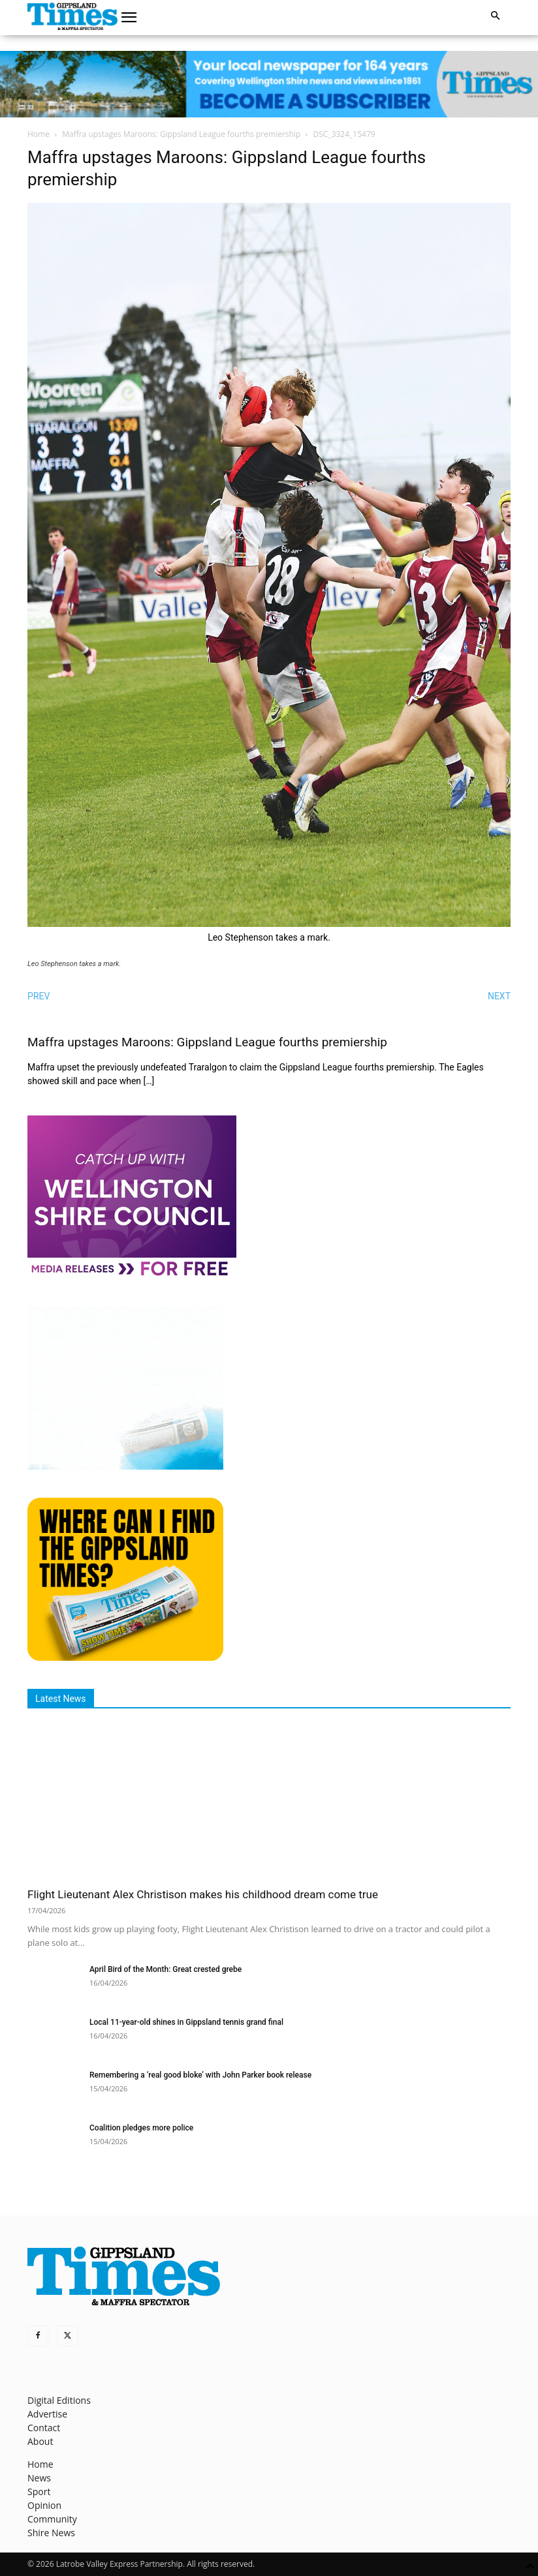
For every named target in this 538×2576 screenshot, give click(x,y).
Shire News (51, 2532)
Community (52, 2519)
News (39, 2478)
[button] (129, 17)
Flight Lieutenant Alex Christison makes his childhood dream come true (202, 1894)
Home (38, 134)
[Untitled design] (125, 1466)
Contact (43, 2427)
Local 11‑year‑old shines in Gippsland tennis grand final (186, 2022)
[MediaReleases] (131, 1275)
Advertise (47, 2414)
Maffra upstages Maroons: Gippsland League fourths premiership (181, 134)
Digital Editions (59, 2400)
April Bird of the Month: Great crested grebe (165, 1969)
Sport (38, 2491)
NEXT (499, 996)
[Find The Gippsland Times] (125, 1657)
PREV (38, 996)
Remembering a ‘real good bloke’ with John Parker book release (200, 2075)
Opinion (44, 2505)
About (40, 2441)
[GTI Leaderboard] (269, 84)
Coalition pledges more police (141, 2127)
